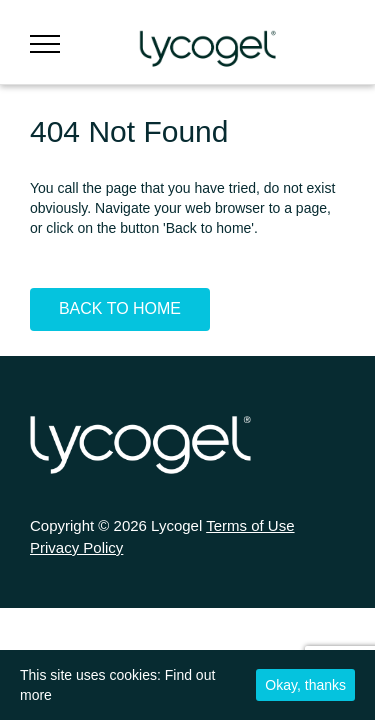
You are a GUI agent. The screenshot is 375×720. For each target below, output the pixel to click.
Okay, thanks (305, 685)
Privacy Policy (76, 547)
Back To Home (120, 308)
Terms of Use (250, 525)
